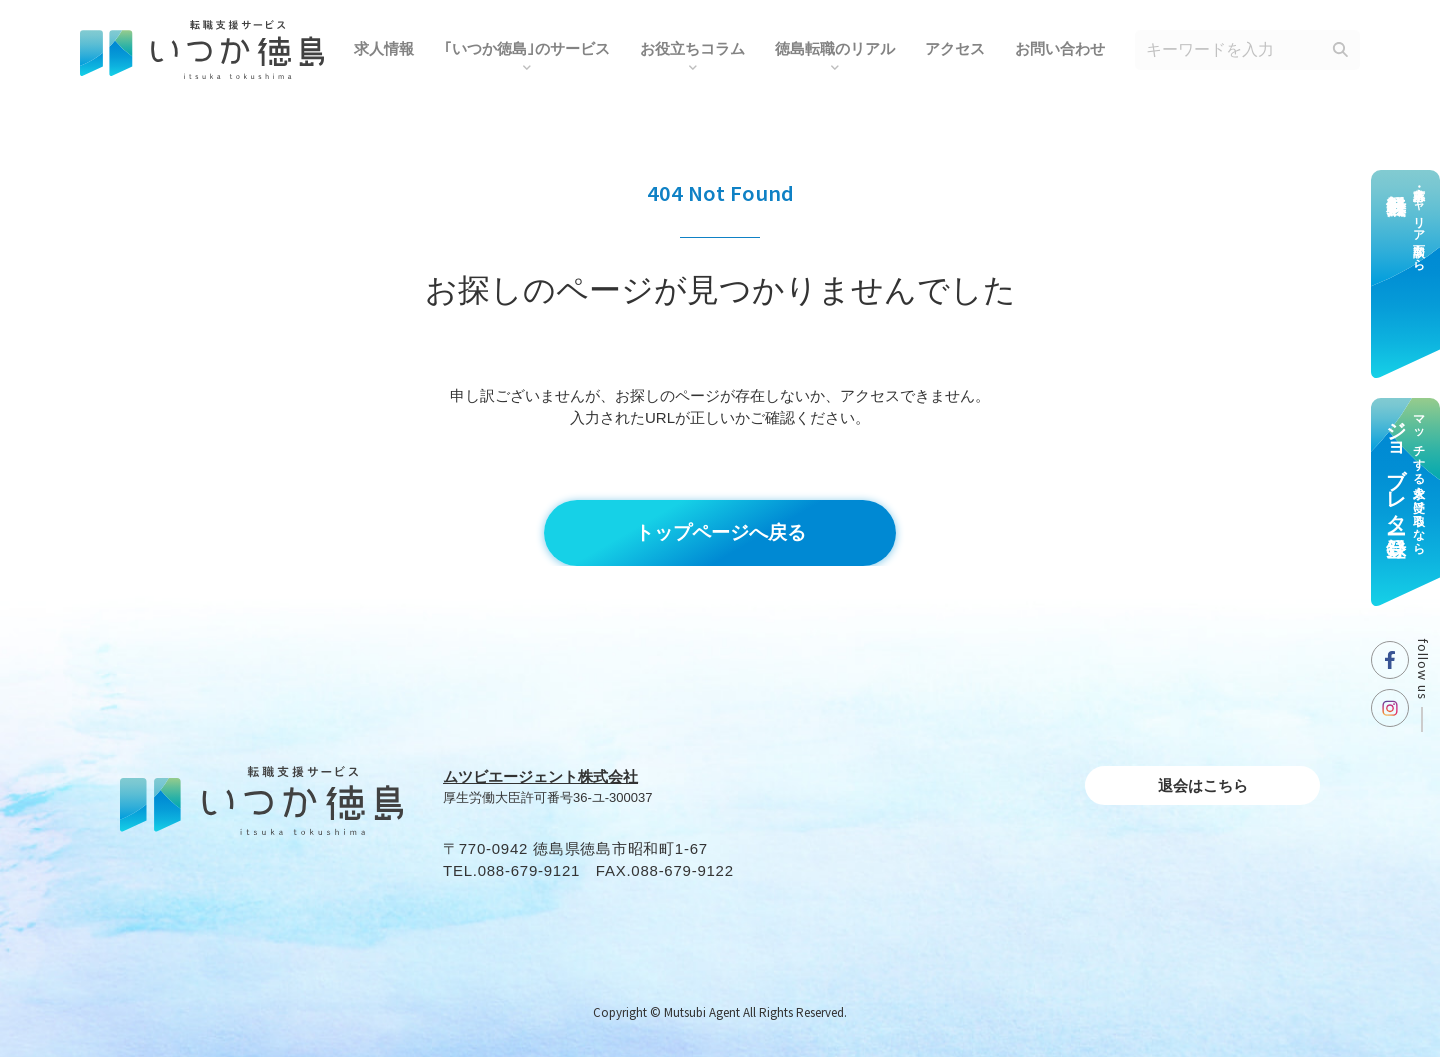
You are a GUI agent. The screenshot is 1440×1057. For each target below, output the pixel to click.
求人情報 (384, 48)
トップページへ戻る (720, 532)
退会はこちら (1203, 785)
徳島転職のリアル (835, 48)
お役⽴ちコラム (692, 48)
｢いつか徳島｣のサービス (527, 48)
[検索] (1340, 50)
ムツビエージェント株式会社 (540, 776)
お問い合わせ (1060, 48)
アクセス (955, 48)
